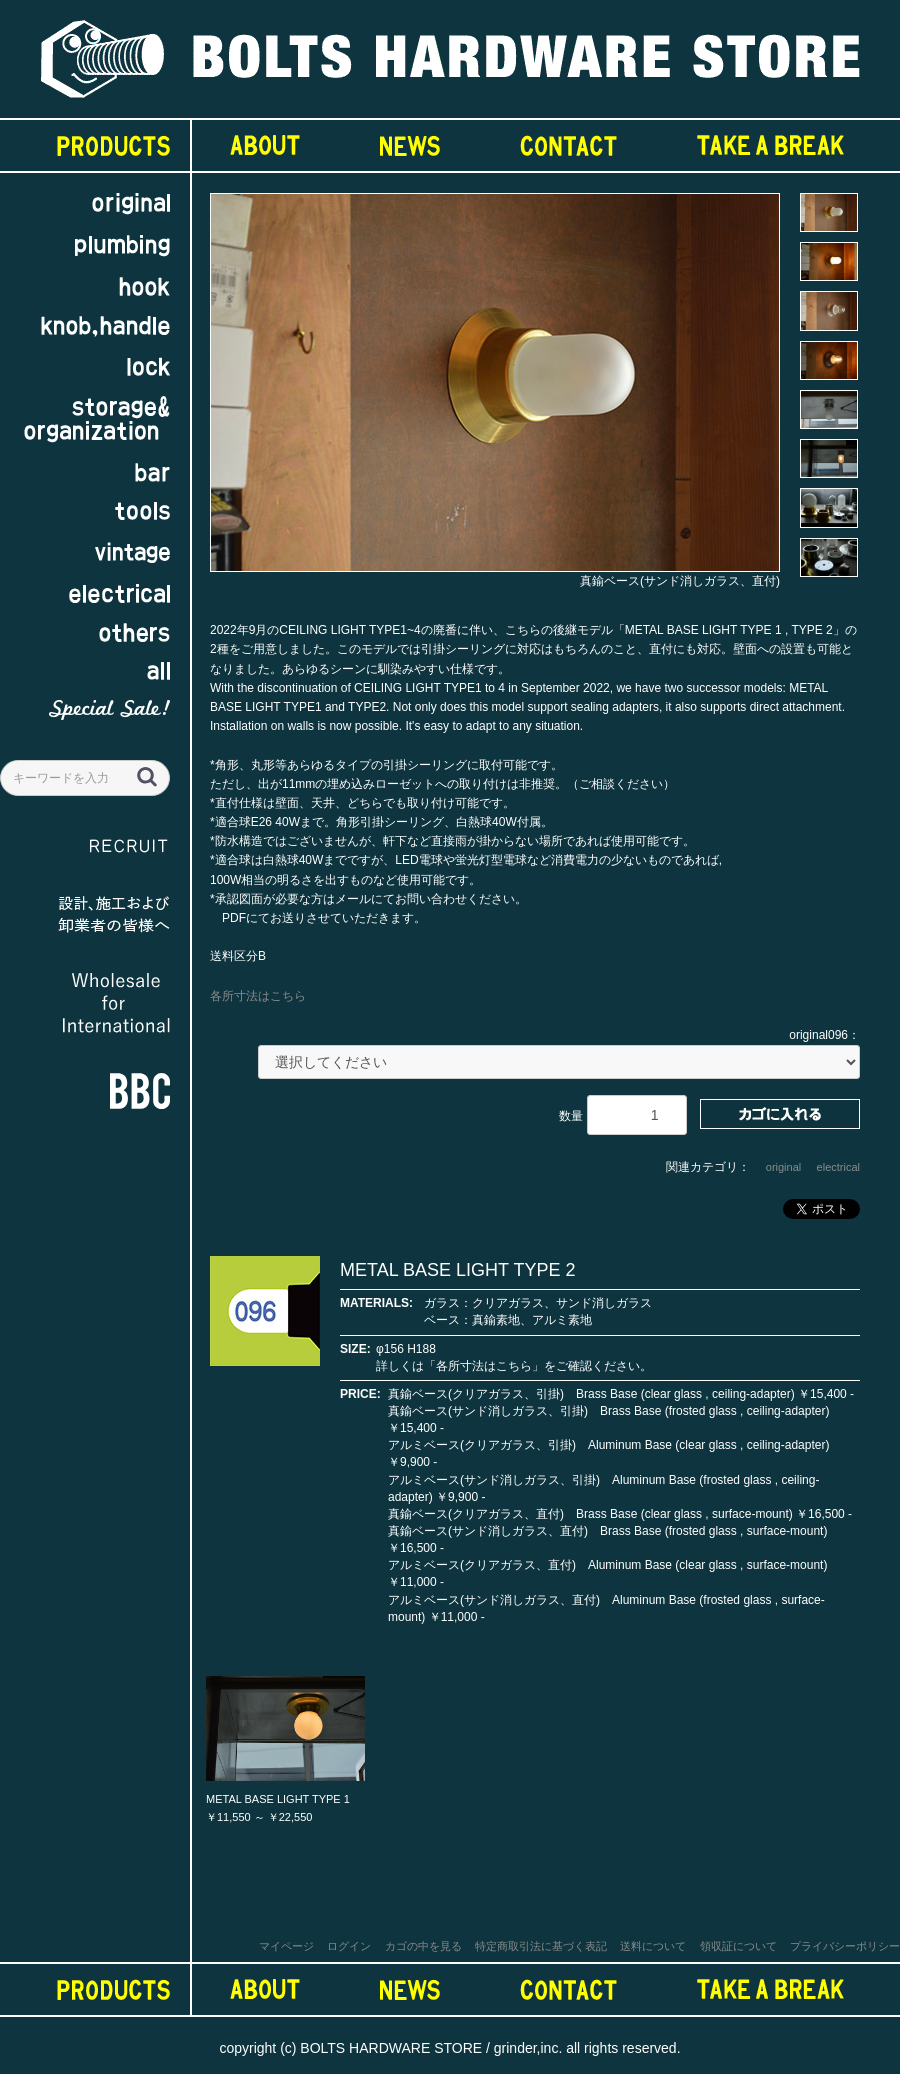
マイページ (286, 1946)
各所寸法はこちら (258, 996)
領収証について (738, 1946)
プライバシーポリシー (845, 1946)
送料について (653, 1946)
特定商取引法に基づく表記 (541, 1946)
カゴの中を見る (423, 1946)
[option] (495, 392)
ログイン (349, 1946)
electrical (838, 1167)
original (783, 1167)
